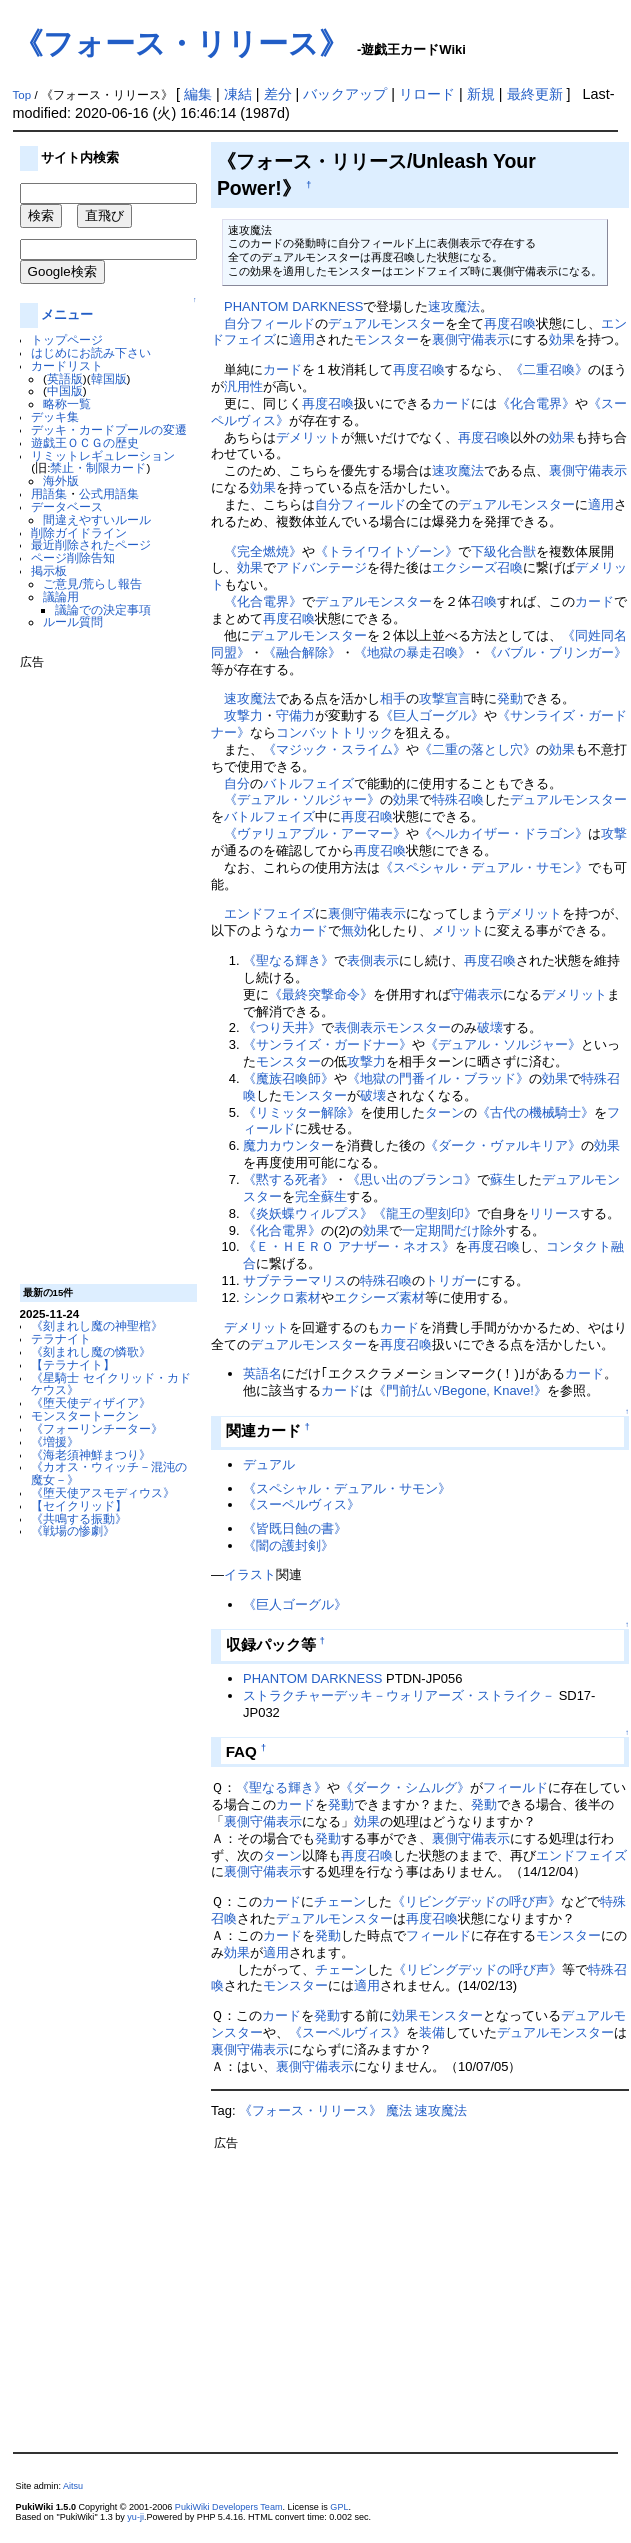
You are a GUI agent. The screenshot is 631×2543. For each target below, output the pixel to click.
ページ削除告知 (73, 557)
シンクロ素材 (282, 1297)
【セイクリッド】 (79, 1505)
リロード (427, 94)
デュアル (269, 1464)
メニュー (67, 314)
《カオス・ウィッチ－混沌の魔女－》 (109, 1473)
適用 (302, 339)
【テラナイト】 (73, 1364)
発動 (510, 698)
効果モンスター (437, 2015)
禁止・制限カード (98, 467)
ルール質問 (73, 621)
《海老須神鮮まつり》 (91, 1454)
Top (22, 95)
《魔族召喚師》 (288, 1078)
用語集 (49, 493)
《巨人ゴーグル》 (432, 715)
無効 (354, 930)
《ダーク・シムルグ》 (405, 1787)
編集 (198, 94)
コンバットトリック (334, 732)
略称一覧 (67, 403)
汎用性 (243, 386)
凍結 (238, 94)
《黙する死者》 (288, 1179)
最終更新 (535, 94)
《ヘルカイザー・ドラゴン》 (503, 833)
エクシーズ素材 (379, 1297)
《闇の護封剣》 (288, 1545)
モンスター (386, 339)
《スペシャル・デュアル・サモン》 (484, 867)
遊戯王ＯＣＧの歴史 (85, 442)
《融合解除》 (302, 652)
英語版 (65, 378)
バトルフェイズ (308, 783)
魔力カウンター (288, 1145)
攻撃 (614, 833)
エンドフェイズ (269, 913)
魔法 (399, 2110)
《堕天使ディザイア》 (91, 1402)
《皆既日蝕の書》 (295, 1528)
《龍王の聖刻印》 (425, 1213)
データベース (67, 506)
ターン (444, 1112)
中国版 (65, 390)
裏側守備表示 (471, 339)
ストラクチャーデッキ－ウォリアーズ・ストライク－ (399, 1695)
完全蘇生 (321, 1196)
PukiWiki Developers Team (229, 2507)
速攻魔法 (454, 306)
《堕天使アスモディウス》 (103, 1492)
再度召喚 (510, 323)
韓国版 (109, 378)
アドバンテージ (321, 567)
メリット (458, 930)
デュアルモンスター (386, 323)
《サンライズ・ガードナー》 (327, 1044)
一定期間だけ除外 (454, 1230)
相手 (393, 698)
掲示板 (49, 570)
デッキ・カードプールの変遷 (109, 429)
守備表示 (477, 994)
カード (282, 369)
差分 (278, 94)
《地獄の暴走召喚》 (412, 652)
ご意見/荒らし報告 (92, 583)
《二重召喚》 (549, 369)
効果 (562, 339)
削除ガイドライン (79, 532)
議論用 (61, 596)
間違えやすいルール (97, 519)
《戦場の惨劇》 (73, 1530)
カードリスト (67, 365)
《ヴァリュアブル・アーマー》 (315, 833)
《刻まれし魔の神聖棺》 (97, 1325)
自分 (237, 323)
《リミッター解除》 (301, 1112)
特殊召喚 (458, 799)
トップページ (67, 339)
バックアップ (345, 94)
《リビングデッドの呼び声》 (476, 1901)
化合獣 (516, 551)
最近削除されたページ (91, 544)
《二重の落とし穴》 (477, 749)
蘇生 (503, 1179)
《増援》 (55, 1441)
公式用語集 (109, 493)
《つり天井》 (282, 1027)
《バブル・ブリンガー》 (555, 652)
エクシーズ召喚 (477, 567)
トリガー (451, 1280)
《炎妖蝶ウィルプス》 (308, 1213)
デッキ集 (55, 416)
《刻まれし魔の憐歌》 (91, 1351)
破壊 (490, 1027)
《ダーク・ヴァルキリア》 (503, 1145)
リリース (555, 1213)
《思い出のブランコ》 (412, 1179)
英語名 (262, 1373)
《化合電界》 (536, 403)
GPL (339, 2507)
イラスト (250, 1574)
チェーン (340, 1901)
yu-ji (135, 2517)
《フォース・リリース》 (181, 43)
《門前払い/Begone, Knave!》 (460, 1390)
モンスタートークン (85, 1415)
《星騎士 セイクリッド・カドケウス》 (110, 1384)
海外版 (61, 480)
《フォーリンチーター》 (97, 1428)
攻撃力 (243, 715)
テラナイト (61, 1338)
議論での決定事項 (103, 609)
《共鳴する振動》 (79, 1518)
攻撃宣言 (445, 698)
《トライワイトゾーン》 (386, 551)
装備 (432, 2032)
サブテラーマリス (295, 1280)
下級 (484, 551)
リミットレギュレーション (103, 455)
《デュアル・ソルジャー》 (302, 799)
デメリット (308, 437)
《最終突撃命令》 (321, 994)
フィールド (282, 323)
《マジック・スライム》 (334, 749)
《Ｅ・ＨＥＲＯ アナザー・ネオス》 (349, 1246)
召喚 (484, 601)
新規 (481, 94)
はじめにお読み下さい (91, 352)
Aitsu (73, 2486)
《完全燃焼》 (263, 551)
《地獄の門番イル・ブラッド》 (438, 1078)
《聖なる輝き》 (288, 960)
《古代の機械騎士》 (535, 1112)
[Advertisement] (100, 969)
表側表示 (373, 960)
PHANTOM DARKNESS (293, 306)
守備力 (295, 715)
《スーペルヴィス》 (301, 1504)
